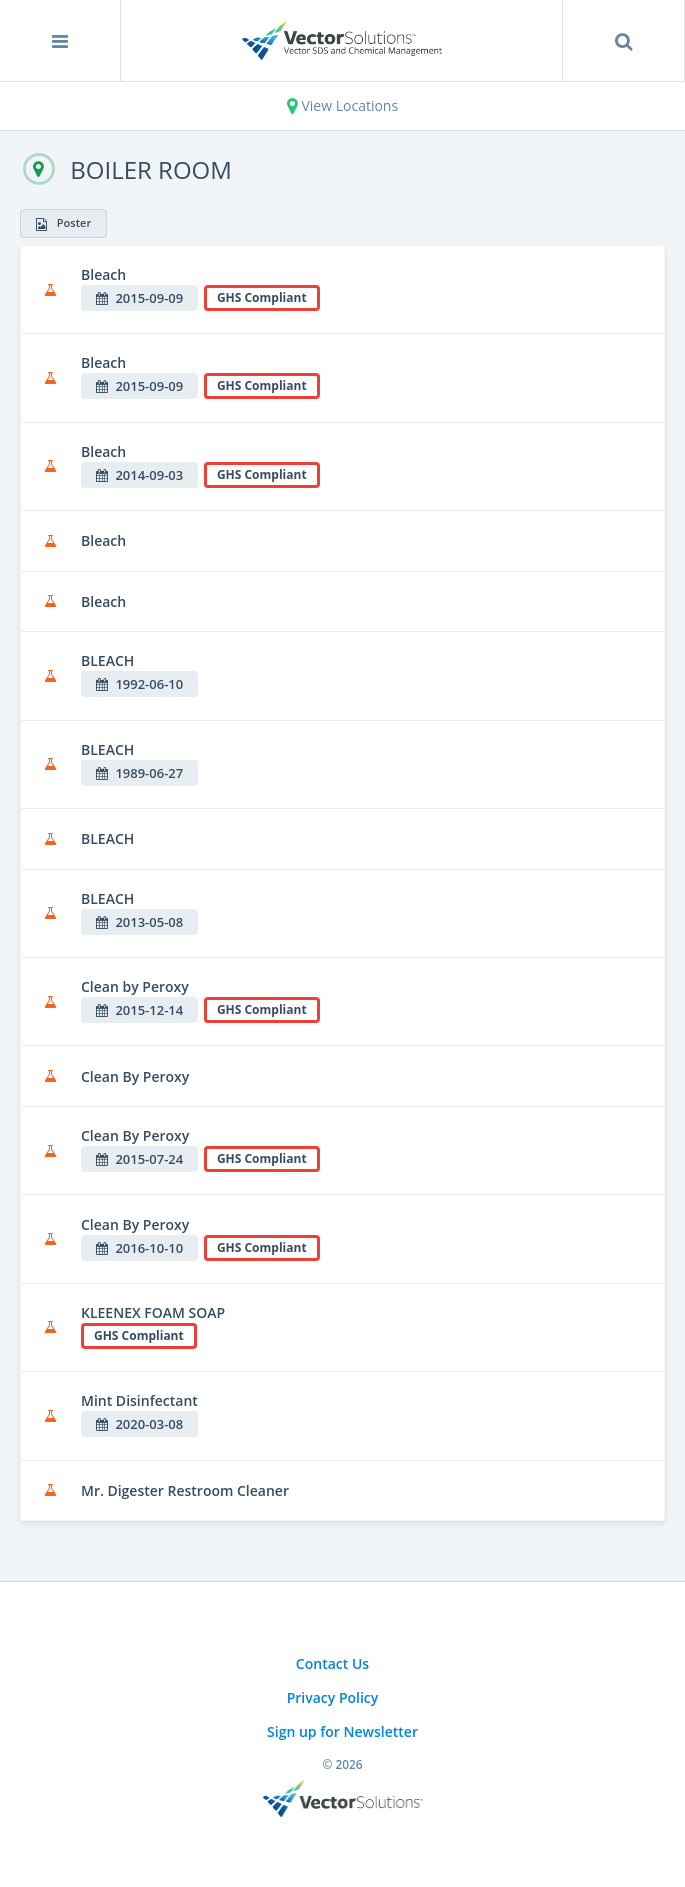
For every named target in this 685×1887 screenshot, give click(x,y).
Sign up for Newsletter (342, 1731)
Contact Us (332, 1663)
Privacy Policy (333, 1697)
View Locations (342, 105)
